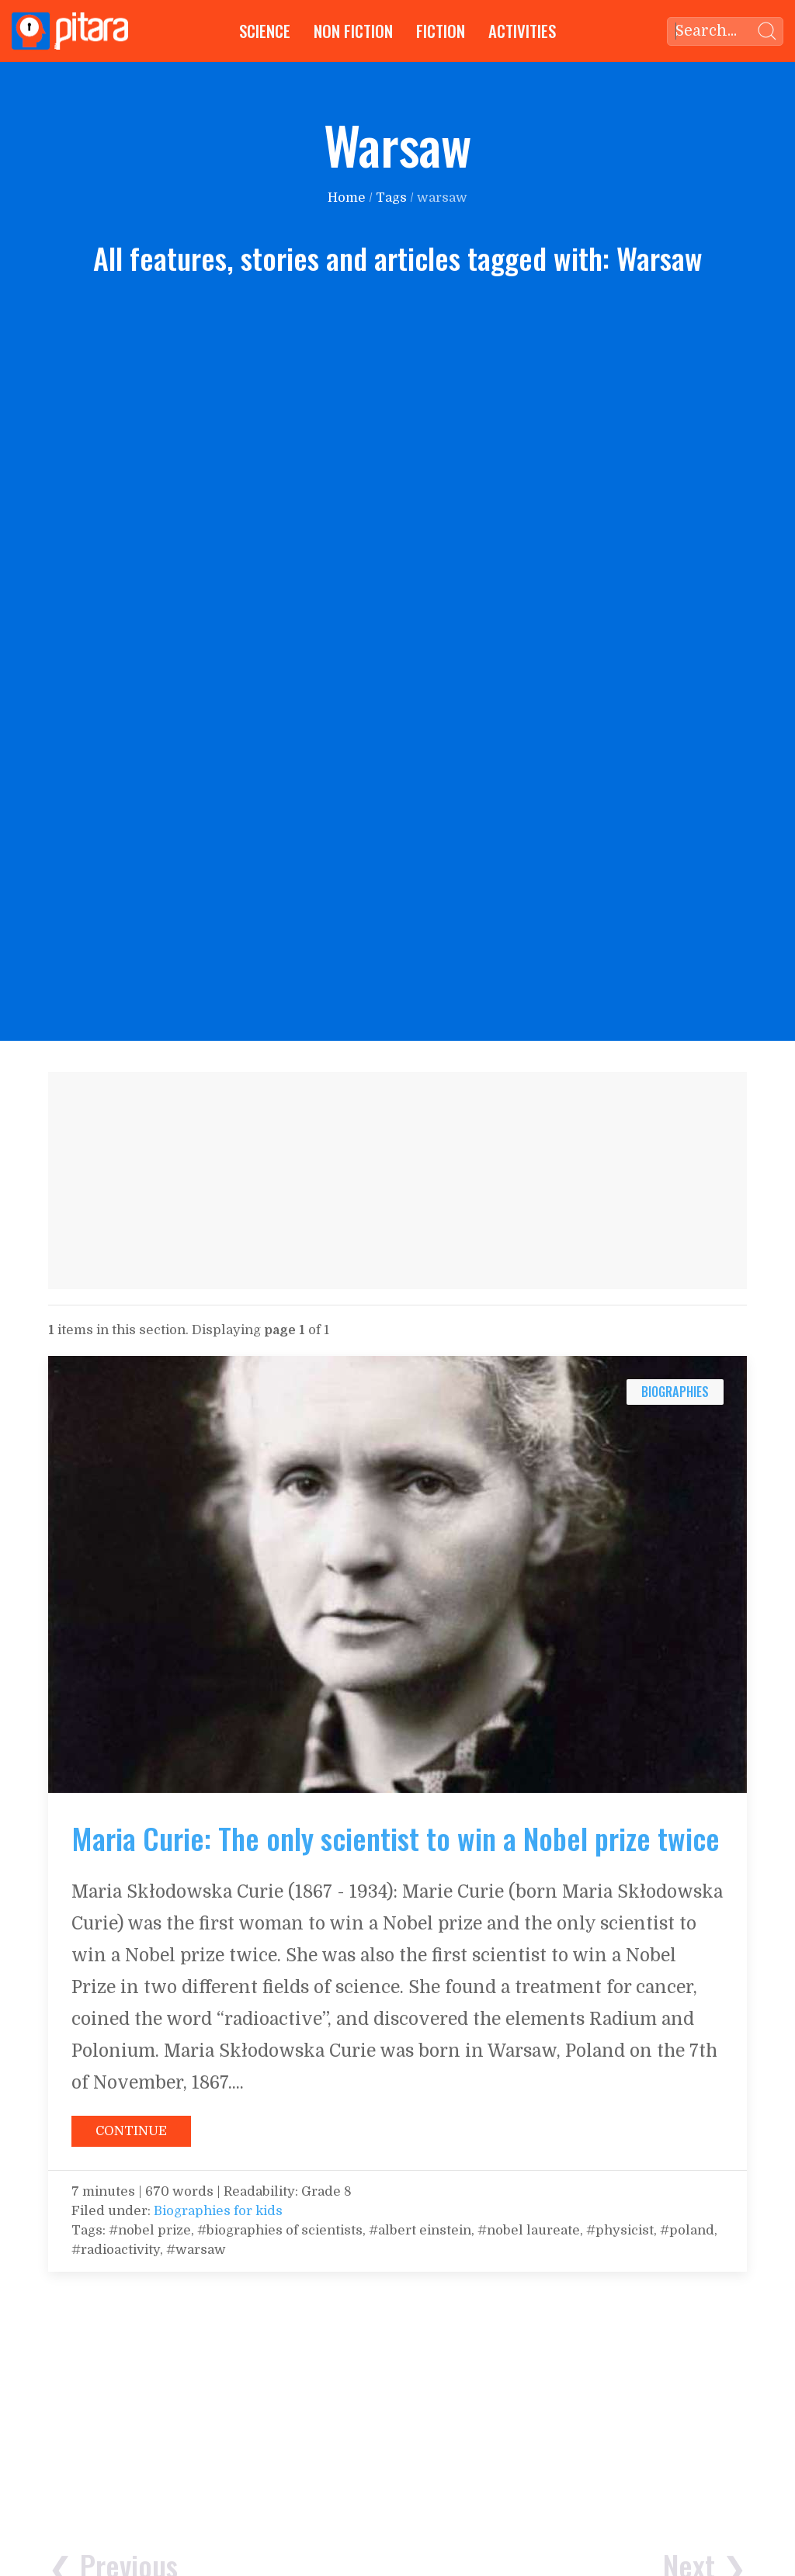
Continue (131, 2131)
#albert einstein (420, 2230)
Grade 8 (326, 2191)
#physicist (620, 2230)
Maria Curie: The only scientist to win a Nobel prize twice (395, 1838)
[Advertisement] (397, 1180)
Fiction (440, 31)
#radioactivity (115, 2249)
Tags (391, 197)
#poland (687, 2230)
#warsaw (196, 2249)
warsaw (442, 197)
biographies (675, 1391)
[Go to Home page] (70, 31)
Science (264, 31)
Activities (522, 31)
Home (347, 197)
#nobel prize (148, 2230)
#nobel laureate (528, 2230)
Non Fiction (353, 31)
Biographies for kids (218, 2210)
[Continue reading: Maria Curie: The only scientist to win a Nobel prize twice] (397, 1574)
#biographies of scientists (280, 2230)
